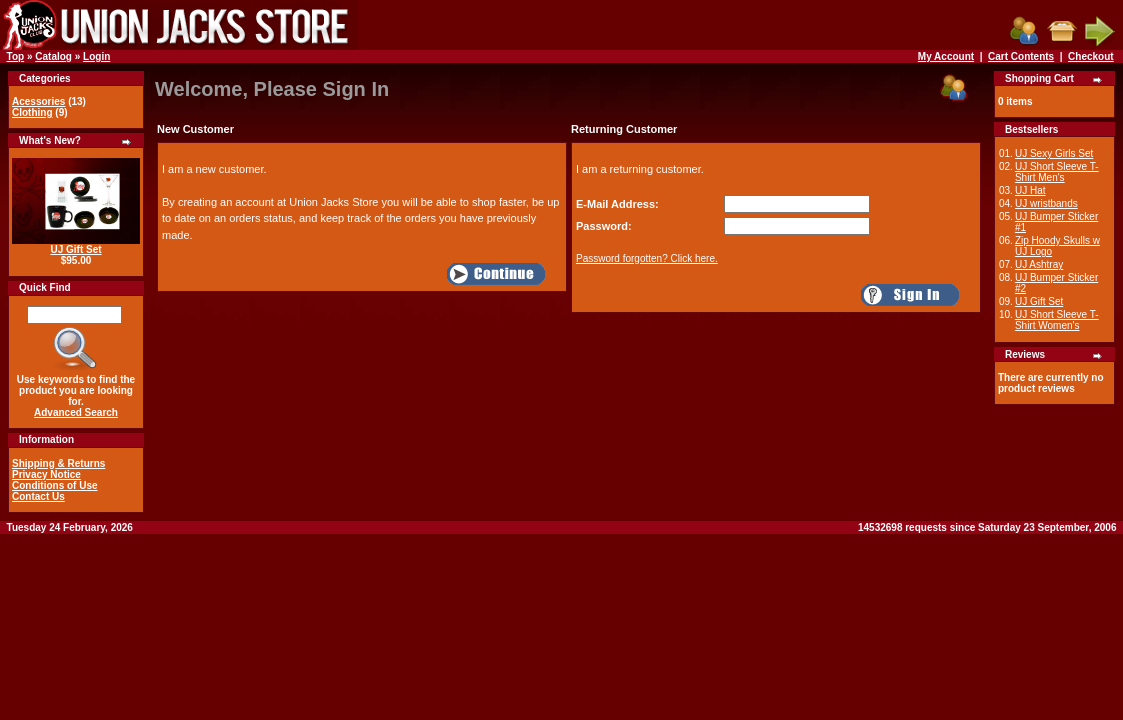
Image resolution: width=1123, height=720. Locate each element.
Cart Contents (1021, 56)
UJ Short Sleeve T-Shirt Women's (1057, 320)
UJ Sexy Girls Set (1054, 153)
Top (16, 56)
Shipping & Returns (58, 463)
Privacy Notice (46, 474)
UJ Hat (1030, 190)
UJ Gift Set (75, 249)
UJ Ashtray (1039, 264)
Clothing (32, 112)
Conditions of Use (55, 485)
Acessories (38, 101)
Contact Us (38, 496)
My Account (946, 56)
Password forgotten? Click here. (647, 258)
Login (96, 56)
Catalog (53, 56)
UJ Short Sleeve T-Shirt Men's (1057, 172)
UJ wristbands (1046, 203)
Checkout (1091, 56)
